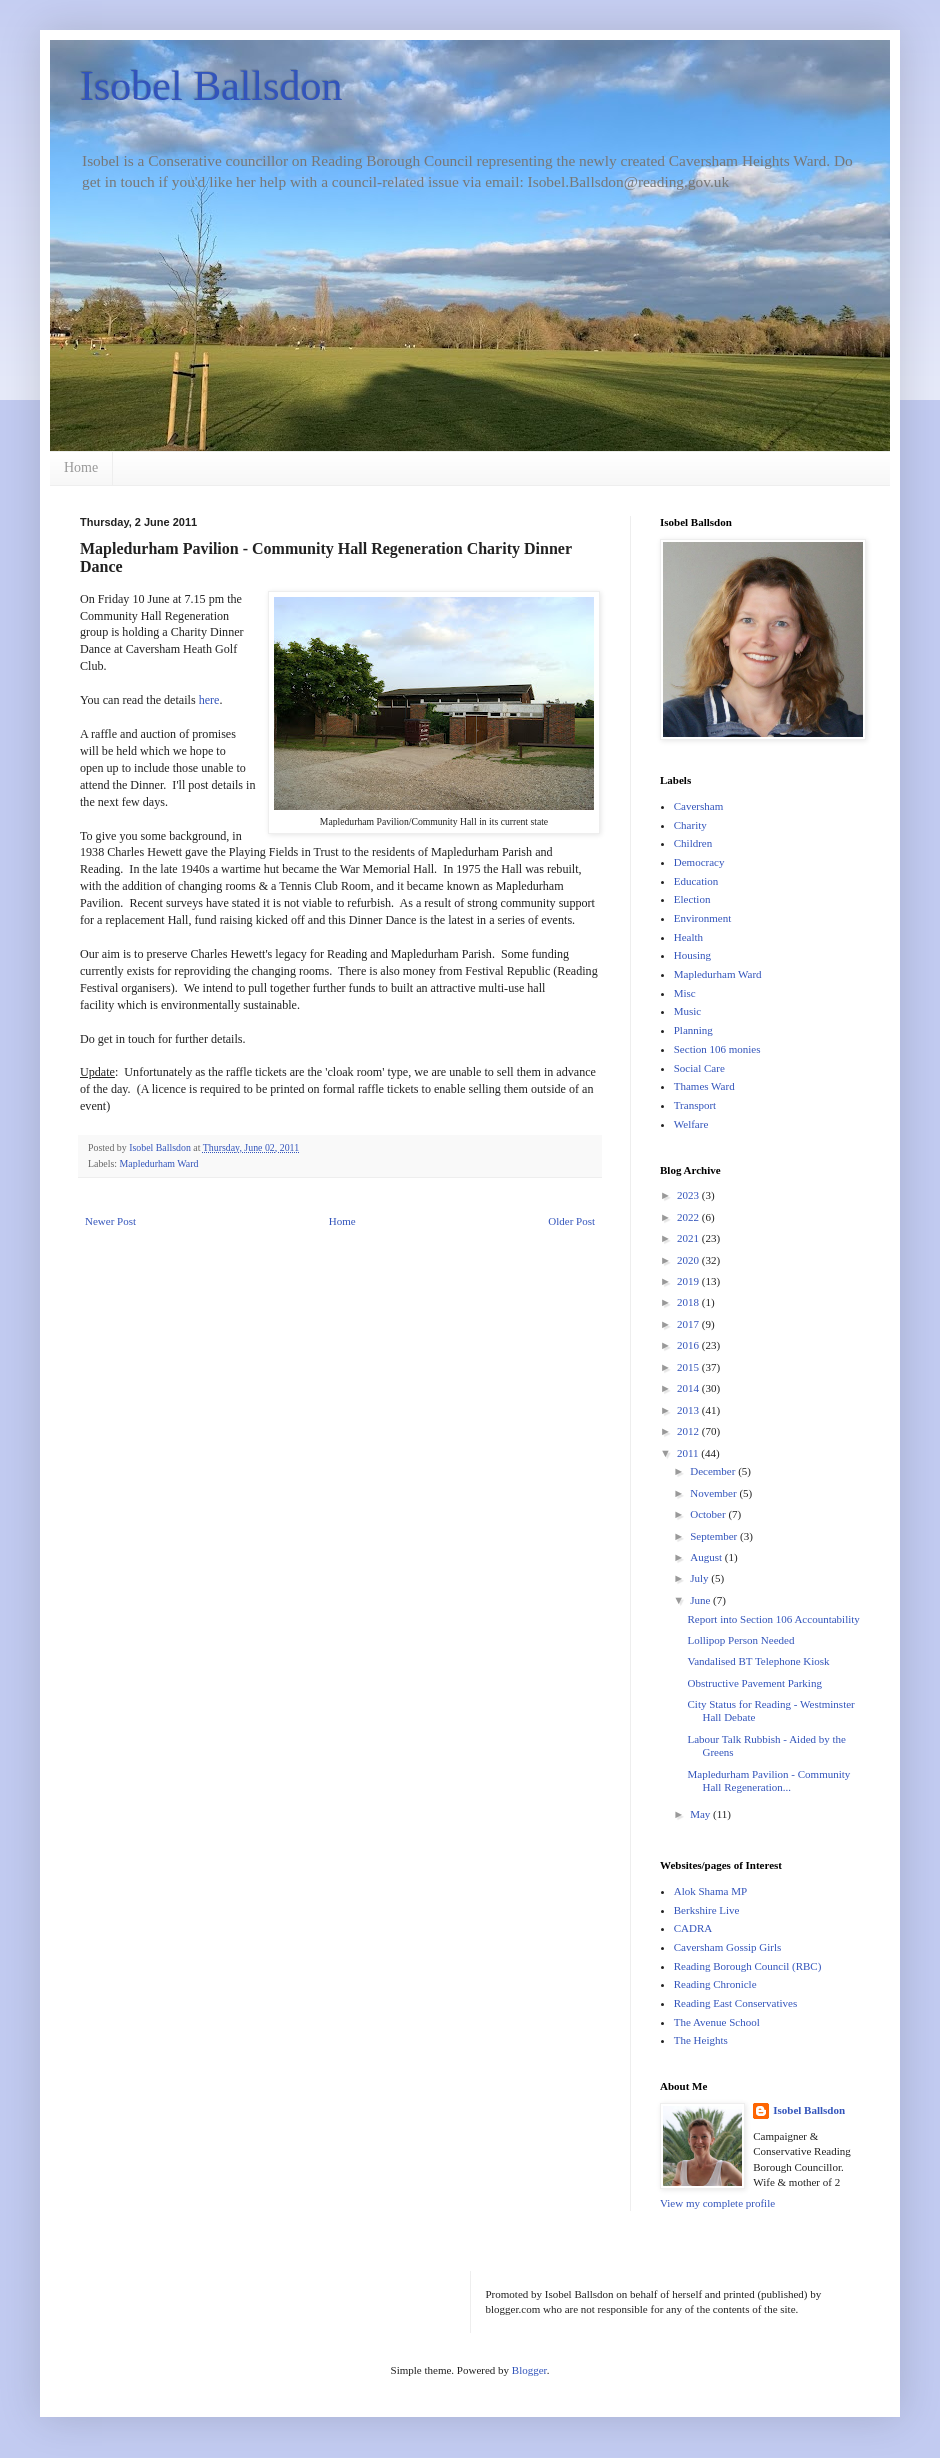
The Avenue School (717, 2022)
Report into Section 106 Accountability (773, 1619)
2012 (689, 1431)
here (209, 700)
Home (81, 467)
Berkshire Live (707, 1910)
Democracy (699, 862)
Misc (685, 993)
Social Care (699, 1068)
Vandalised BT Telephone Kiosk (758, 1661)
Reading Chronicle (715, 1984)
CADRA (693, 1928)
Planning (693, 1030)
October (709, 1514)
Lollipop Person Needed (740, 1640)
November (714, 1493)
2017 (689, 1324)
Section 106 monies (717, 1049)
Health (688, 937)
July (700, 1578)
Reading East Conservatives (735, 2003)
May (701, 1814)
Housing (692, 955)
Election (692, 899)
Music (688, 1011)
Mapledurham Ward (159, 1163)
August (707, 1557)
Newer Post (110, 1221)
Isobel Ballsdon (211, 86)
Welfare (691, 1124)
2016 (689, 1345)
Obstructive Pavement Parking (754, 1683)
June (701, 1600)
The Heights (701, 2040)
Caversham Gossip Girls (728, 1947)
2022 (689, 1217)
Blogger (529, 2370)
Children (693, 843)
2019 (689, 1281)
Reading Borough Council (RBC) (748, 1966)
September (715, 1536)
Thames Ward (704, 1086)
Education (696, 881)
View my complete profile (717, 2203)
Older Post (571, 1221)
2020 (689, 1260)
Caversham (698, 806)
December (714, 1471)
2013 (689, 1410)
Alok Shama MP (710, 1891)
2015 (689, 1367)
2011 (689, 1453)
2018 (689, 1302)
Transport (695, 1105)
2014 (689, 1388)
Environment (702, 918)
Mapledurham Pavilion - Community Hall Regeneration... (768, 1780)
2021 (689, 1238)
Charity (690, 825)
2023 (689, 1195)
